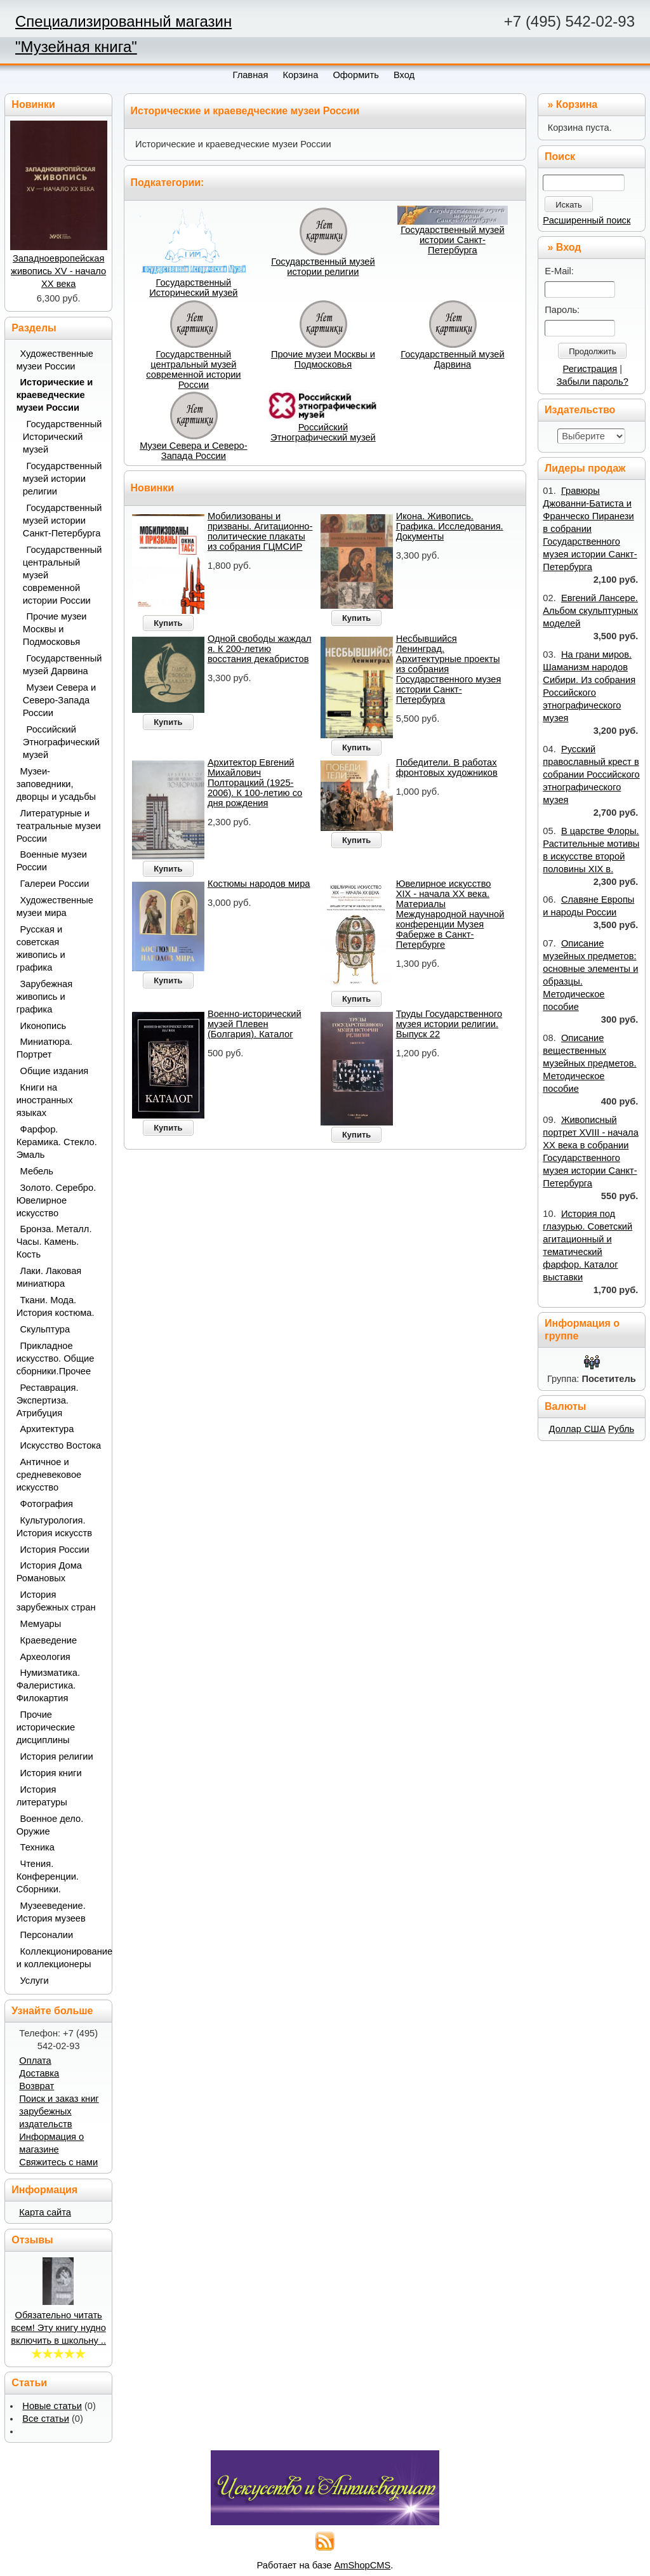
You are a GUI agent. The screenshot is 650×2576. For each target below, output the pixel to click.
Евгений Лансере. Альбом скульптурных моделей (590, 610)
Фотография (47, 1504)
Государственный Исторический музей (193, 287)
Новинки (153, 487)
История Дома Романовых (49, 1571)
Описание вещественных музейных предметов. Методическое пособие (589, 1063)
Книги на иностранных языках (45, 1100)
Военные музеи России (52, 860)
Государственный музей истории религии (323, 266)
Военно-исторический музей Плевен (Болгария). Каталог (255, 1024)
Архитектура (47, 1429)
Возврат (36, 2086)
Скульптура (45, 1329)
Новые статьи (52, 2406)
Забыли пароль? (592, 381)
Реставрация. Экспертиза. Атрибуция (48, 1400)
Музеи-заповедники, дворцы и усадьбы (56, 784)
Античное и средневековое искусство (49, 1474)
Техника (37, 1847)
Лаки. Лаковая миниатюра (49, 1277)
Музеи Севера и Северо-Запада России (194, 451)
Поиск (560, 156)
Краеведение (48, 1640)
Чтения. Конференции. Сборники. (48, 1876)
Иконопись (43, 1026)
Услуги (34, 1980)
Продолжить (592, 351)
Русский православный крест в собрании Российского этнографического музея (591, 774)
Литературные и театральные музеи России (59, 826)
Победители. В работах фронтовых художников (447, 767)
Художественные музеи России (55, 360)
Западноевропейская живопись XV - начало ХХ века (58, 271)
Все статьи (45, 2418)
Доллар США (577, 1429)
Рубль (621, 1429)
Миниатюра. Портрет (44, 1048)
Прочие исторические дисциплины (46, 1727)
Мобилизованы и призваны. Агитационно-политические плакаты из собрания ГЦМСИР (260, 531)
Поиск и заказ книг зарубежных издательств (58, 2111)
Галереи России (55, 884)
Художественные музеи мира (55, 906)
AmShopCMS (363, 2565)
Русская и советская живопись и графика (41, 948)
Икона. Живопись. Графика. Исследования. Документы (449, 526)
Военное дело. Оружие (50, 1825)
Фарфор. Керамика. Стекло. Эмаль (57, 1142)
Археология (45, 1657)
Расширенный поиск (586, 220)
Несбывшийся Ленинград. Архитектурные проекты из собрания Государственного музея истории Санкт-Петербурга (448, 669)
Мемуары (41, 1624)
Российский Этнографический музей (323, 432)
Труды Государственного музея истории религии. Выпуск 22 (449, 1024)
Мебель (36, 1171)
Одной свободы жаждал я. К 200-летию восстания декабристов (260, 649)
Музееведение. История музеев (51, 1912)
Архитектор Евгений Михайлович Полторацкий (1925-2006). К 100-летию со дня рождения (255, 782)
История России (55, 1549)
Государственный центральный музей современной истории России (193, 369)
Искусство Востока (61, 1445)
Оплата (35, 2060)
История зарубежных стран (56, 1601)
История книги (51, 1773)
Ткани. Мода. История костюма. (56, 1306)
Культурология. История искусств (54, 1526)
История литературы (42, 1795)
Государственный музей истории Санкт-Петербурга (452, 240)
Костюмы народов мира (259, 884)
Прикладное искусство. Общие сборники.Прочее (56, 1358)
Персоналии (47, 1935)
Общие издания (54, 1071)
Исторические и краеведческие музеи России (55, 395)
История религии (56, 1756)
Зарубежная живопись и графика (45, 996)
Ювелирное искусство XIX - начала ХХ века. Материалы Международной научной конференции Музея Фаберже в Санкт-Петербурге (450, 914)
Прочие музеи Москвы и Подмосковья (323, 359)
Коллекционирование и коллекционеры (60, 1957)
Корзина (576, 104)
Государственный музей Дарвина (452, 359)
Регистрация (590, 369)
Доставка (39, 2073)
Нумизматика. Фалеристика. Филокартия (48, 1685)
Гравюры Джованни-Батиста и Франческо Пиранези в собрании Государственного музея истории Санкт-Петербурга (590, 529)
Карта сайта (45, 2212)
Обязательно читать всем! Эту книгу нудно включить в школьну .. (58, 2328)
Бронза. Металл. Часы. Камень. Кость (54, 1241)
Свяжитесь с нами (58, 2162)
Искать (568, 204)
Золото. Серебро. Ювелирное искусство (56, 1200)
